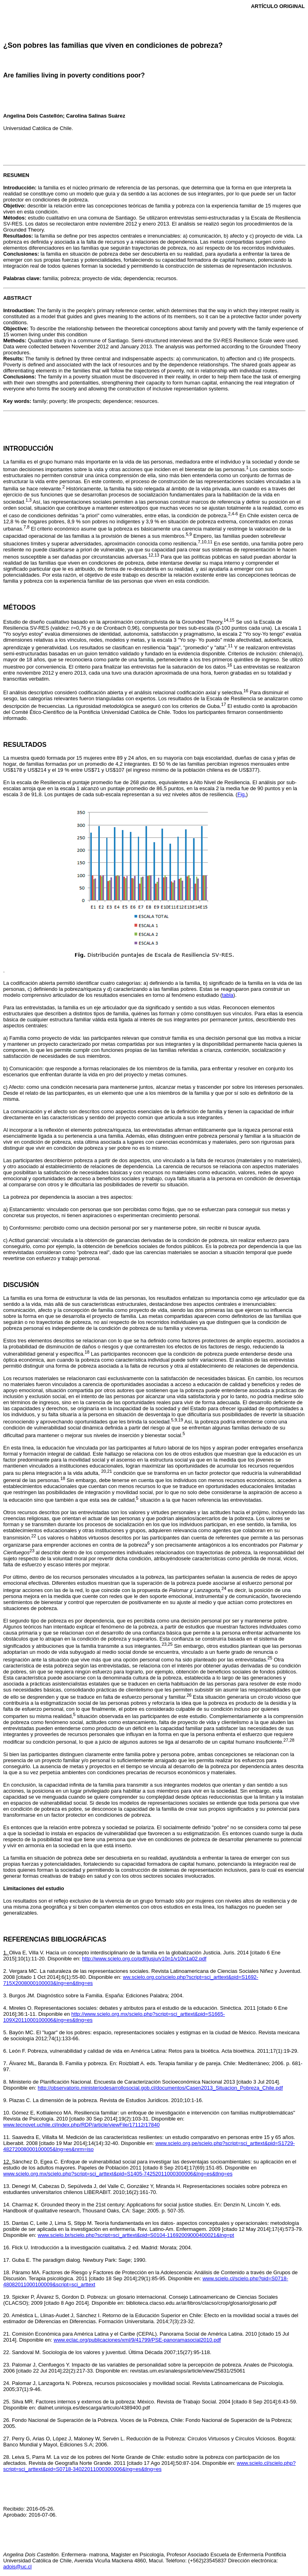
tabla (227, 995)
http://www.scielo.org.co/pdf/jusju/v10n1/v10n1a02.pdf (144, 1959)
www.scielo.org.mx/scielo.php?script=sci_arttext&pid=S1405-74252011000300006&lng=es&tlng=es (118, 2174)
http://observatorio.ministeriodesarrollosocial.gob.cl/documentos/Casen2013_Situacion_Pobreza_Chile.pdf (160, 2088)
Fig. (241, 794)
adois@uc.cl (17, 2567)
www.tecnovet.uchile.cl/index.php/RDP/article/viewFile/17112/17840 (81, 2125)
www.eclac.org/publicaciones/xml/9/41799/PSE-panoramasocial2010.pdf (137, 2340)
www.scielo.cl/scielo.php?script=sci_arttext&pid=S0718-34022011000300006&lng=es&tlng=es (149, 2466)
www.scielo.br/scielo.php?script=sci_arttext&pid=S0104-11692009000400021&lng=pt (136, 2235)
